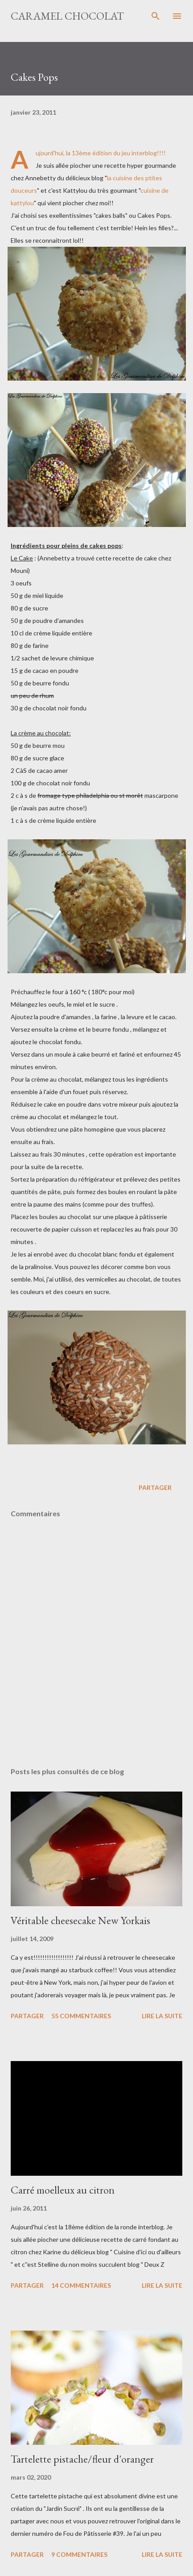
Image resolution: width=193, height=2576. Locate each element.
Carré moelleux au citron (63, 2190)
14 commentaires (81, 2285)
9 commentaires (79, 2554)
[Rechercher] (155, 16)
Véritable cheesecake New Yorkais (80, 1920)
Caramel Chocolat (67, 16)
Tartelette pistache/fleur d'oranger (82, 2459)
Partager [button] (155, 1487)
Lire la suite (162, 2016)
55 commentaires (81, 2016)
